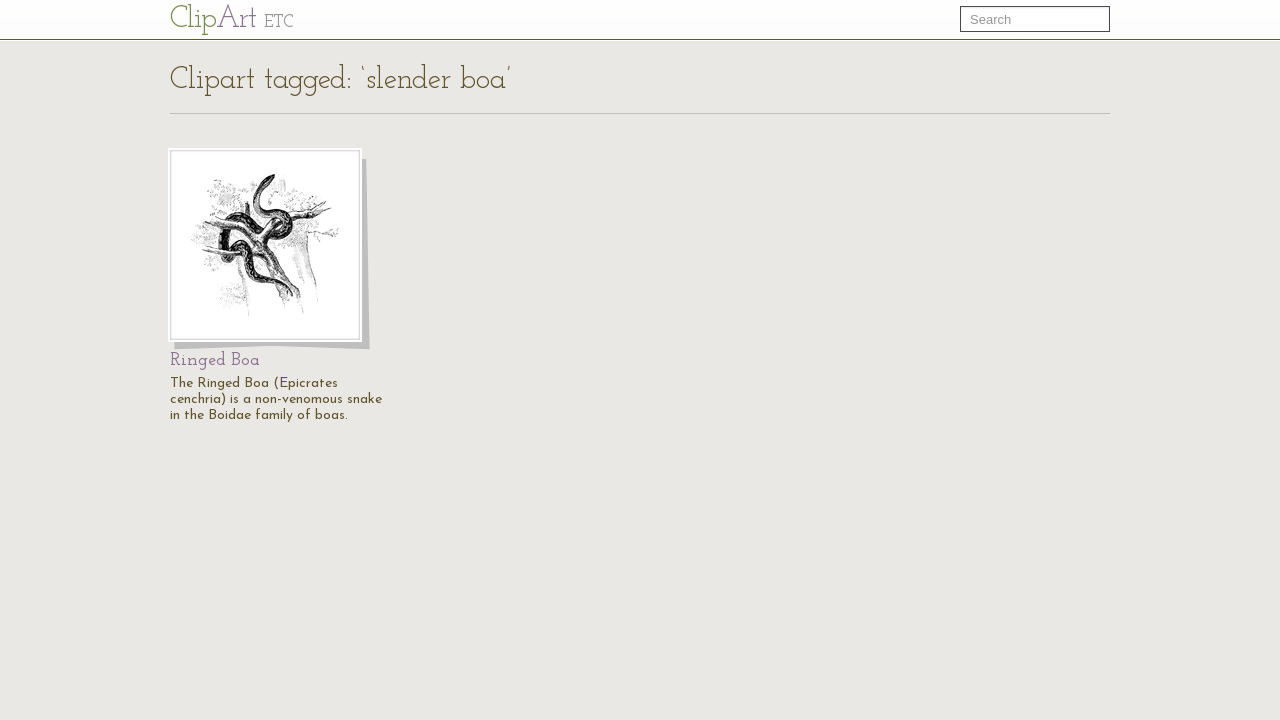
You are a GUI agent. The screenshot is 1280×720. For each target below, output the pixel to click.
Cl (231, 19)
